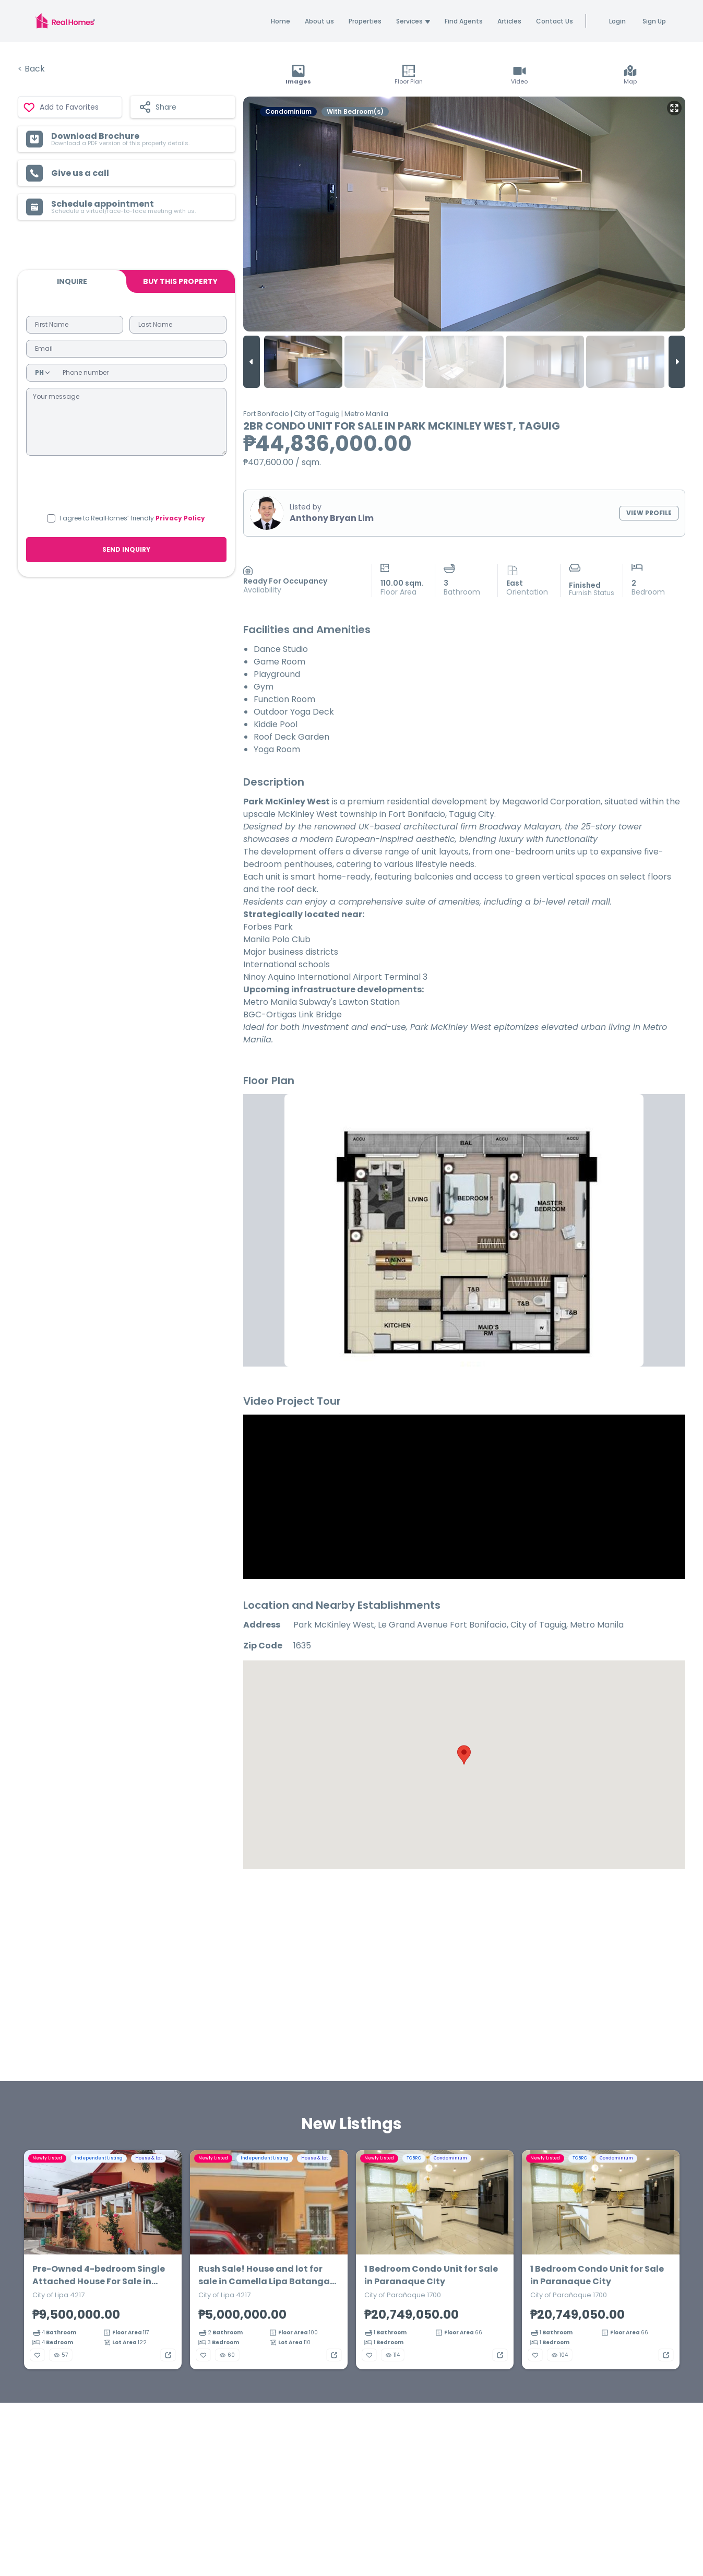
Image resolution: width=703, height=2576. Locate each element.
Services (413, 21)
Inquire (72, 281)
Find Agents (464, 21)
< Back (31, 69)
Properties (365, 21)
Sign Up (654, 21)
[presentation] (126, 482)
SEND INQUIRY (126, 549)
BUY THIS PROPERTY (180, 281)
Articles (509, 21)
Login (617, 21)
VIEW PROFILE (649, 512)
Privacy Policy (180, 518)
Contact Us (554, 21)
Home (280, 21)
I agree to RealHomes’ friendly (132, 518)
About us (319, 21)
